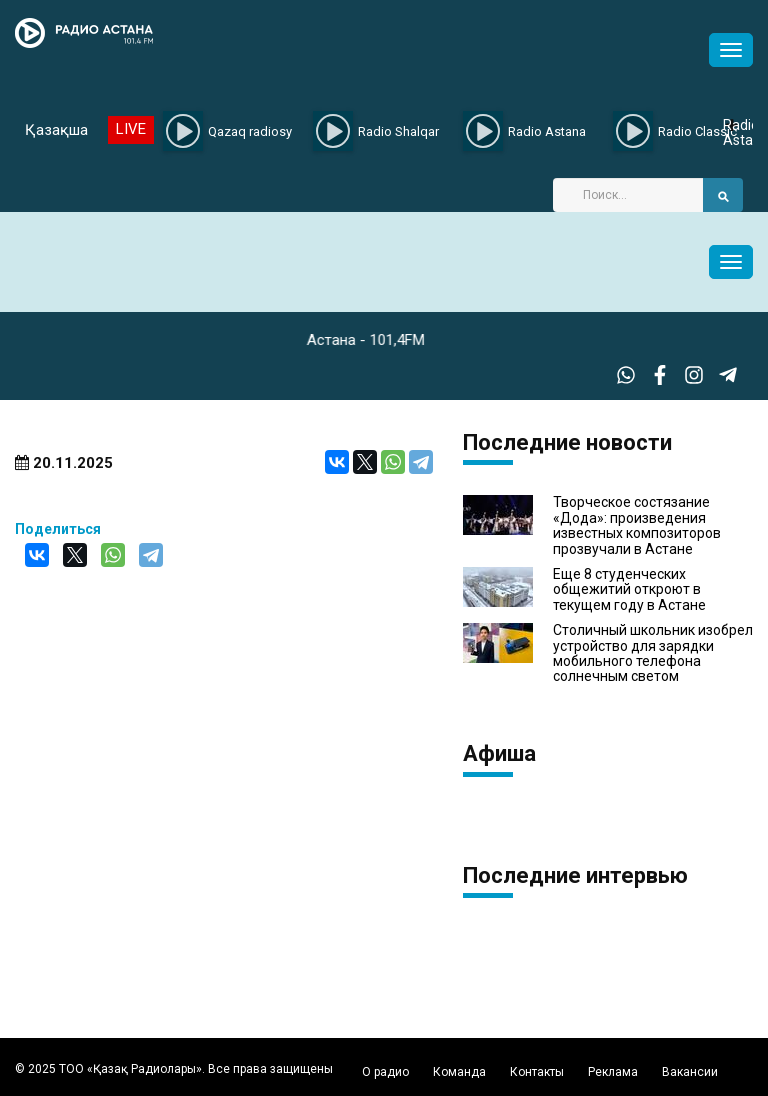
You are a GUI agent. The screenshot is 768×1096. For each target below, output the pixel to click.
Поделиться (58, 529)
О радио (385, 1072)
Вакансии (690, 1072)
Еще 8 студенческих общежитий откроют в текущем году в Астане (629, 590)
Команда (459, 1072)
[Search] (628, 195)
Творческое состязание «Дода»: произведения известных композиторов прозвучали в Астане (637, 525)
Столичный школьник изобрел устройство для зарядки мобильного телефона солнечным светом (653, 653)
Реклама (613, 1072)
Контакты (537, 1072)
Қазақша (56, 130)
